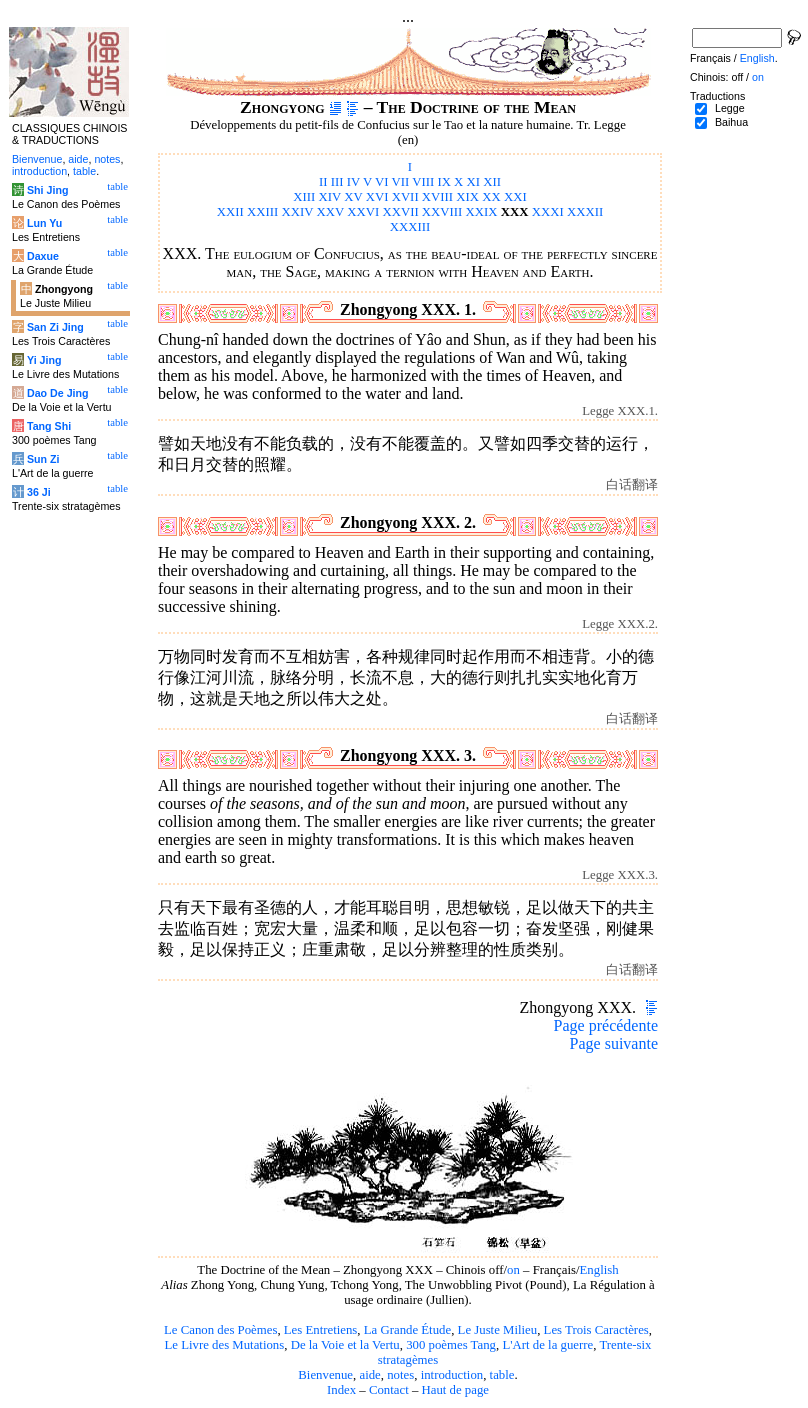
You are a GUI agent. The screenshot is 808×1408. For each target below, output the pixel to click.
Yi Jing (44, 360)
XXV (331, 212)
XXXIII (410, 227)
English (599, 1270)
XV (353, 197)
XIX (467, 197)
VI (382, 182)
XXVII (400, 212)
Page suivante (614, 1043)
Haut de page (456, 1390)
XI (474, 182)
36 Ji (39, 492)
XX (491, 197)
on (513, 1270)
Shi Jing (47, 190)
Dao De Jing (58, 393)
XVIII (437, 197)
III (337, 182)
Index (341, 1390)
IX (444, 182)
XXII (230, 212)
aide (369, 1375)
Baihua (731, 122)
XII (492, 182)
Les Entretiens (321, 1330)
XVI (377, 197)
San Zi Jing (55, 327)
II (323, 182)
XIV (330, 197)
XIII (304, 197)
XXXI (548, 212)
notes (400, 1375)
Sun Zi (43, 459)
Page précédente (606, 1025)
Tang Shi (49, 426)
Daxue (43, 256)
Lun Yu (44, 223)
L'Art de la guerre (547, 1345)
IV (353, 182)
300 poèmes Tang (451, 1345)
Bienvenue (325, 1375)
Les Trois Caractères (596, 1330)
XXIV (298, 212)
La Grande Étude (407, 1330)
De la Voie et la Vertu (345, 1345)
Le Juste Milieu (498, 1330)
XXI (515, 197)
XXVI (363, 212)
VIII (423, 182)
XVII (405, 197)
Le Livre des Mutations (224, 1345)
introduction (452, 1375)
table (502, 1375)
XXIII (262, 212)
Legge (730, 108)
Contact (389, 1390)
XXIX (482, 212)
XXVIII (442, 212)
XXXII (585, 212)
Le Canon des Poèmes (220, 1330)
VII (400, 182)
